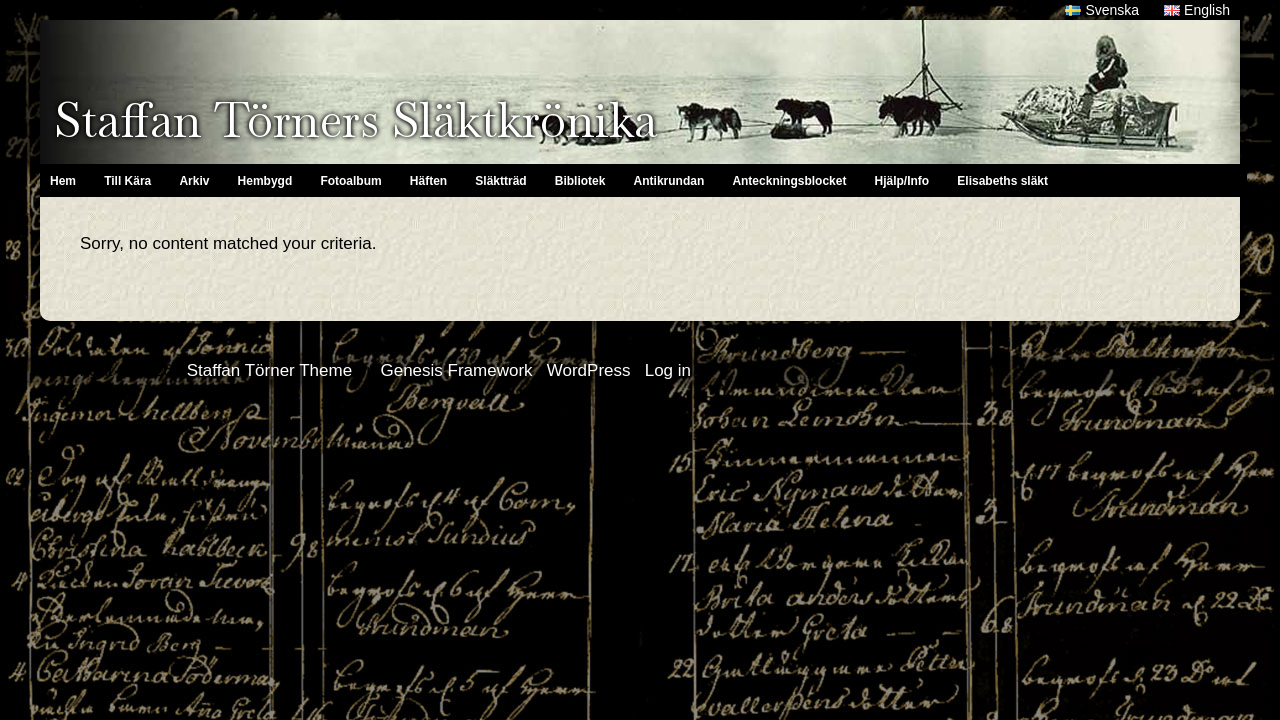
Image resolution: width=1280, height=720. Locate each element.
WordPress (589, 370)
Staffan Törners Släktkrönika (355, 120)
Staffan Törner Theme (269, 370)
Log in (668, 370)
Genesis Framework (456, 370)
